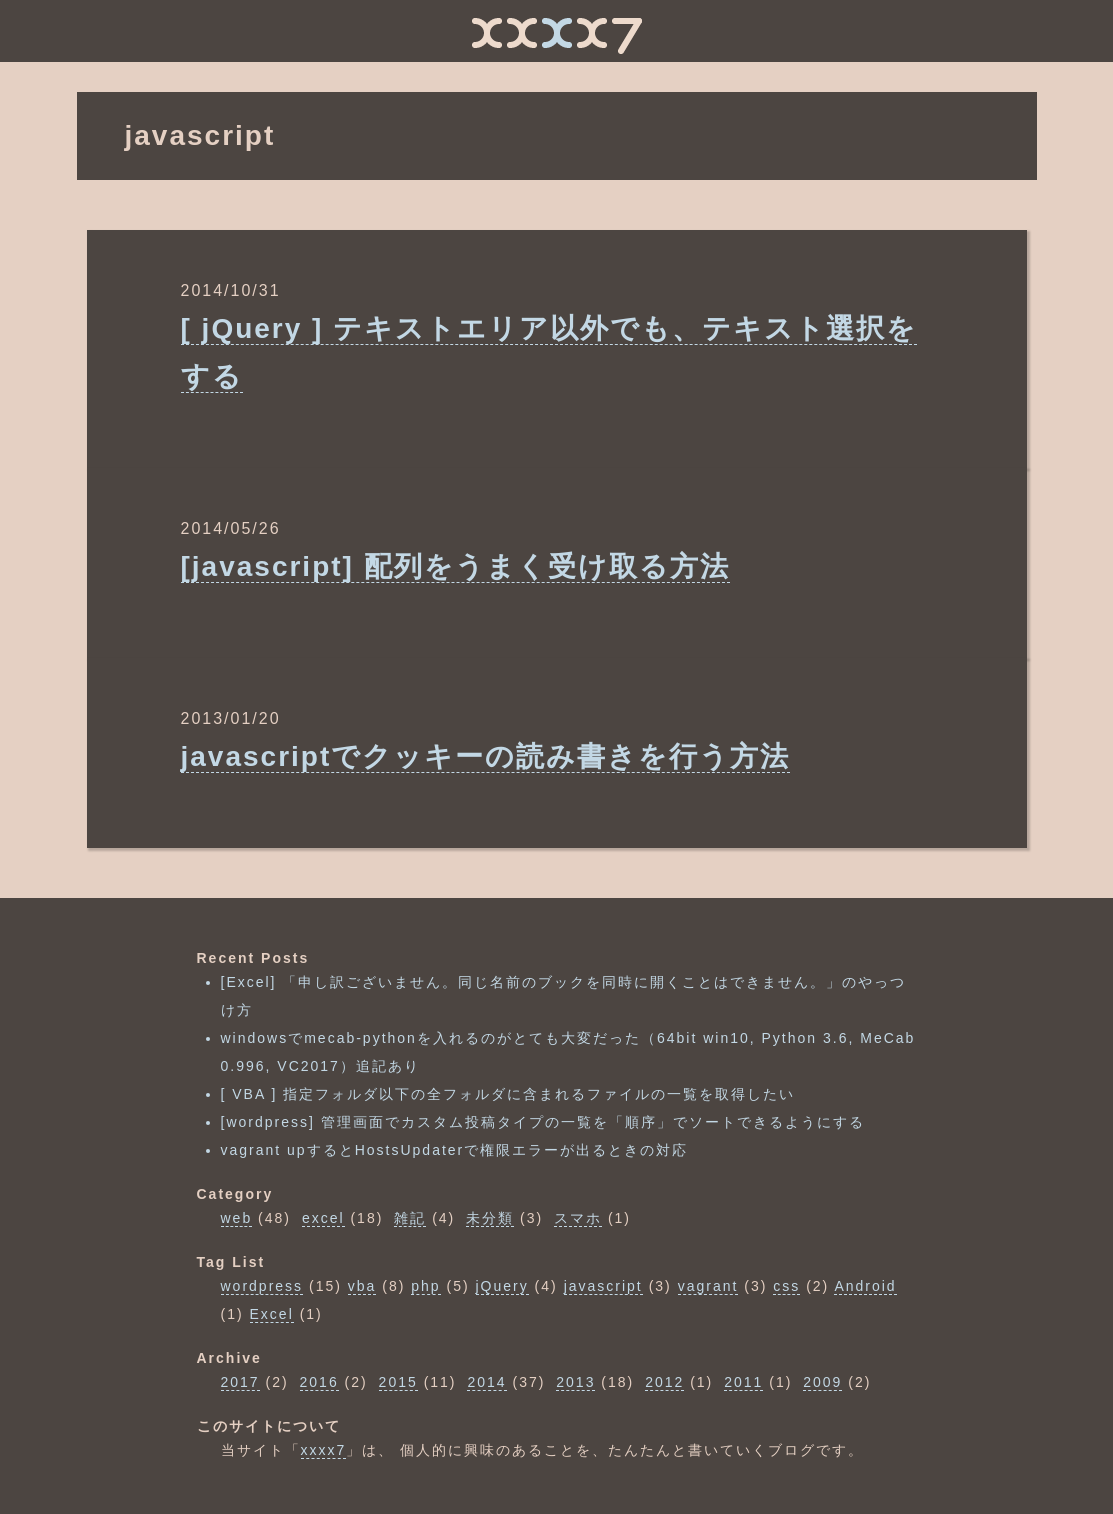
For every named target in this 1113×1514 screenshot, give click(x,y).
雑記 (410, 1218)
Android (865, 1286)
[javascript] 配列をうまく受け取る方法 (455, 566)
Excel (272, 1314)
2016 (319, 1382)
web (237, 1218)
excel (323, 1218)
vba (362, 1286)
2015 (398, 1382)
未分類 (490, 1218)
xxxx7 (324, 1450)
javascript (603, 1286)
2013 (575, 1382)
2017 (240, 1382)
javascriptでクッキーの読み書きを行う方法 (486, 756)
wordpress (262, 1286)
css (786, 1286)
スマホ (578, 1218)
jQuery (502, 1286)
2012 (664, 1382)
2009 (822, 1382)
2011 (743, 1382)
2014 (486, 1382)
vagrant (708, 1286)
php (425, 1286)
